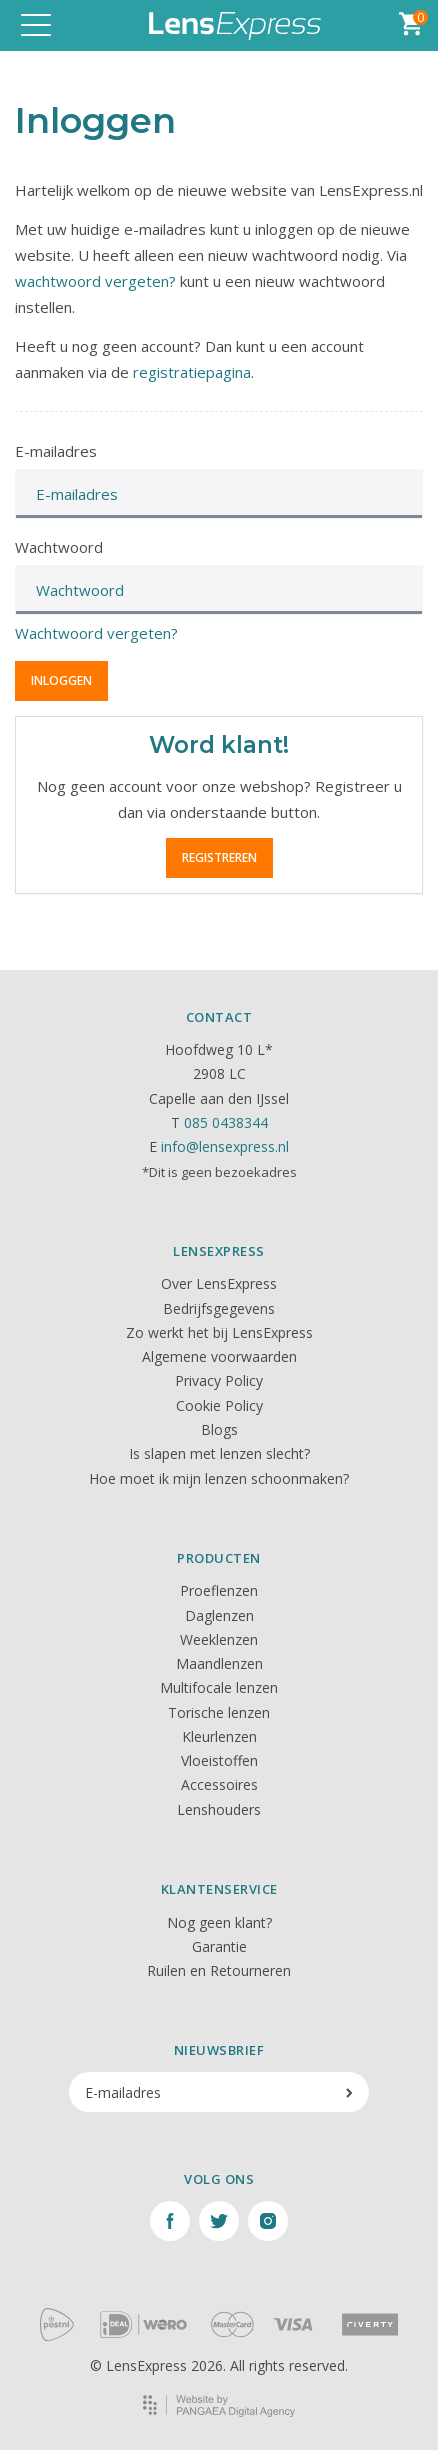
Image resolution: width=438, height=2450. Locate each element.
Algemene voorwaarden (219, 1356)
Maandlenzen (219, 1663)
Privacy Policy (219, 1380)
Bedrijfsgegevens (219, 1308)
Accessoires (219, 1784)
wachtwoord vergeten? (95, 281)
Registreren (219, 857)
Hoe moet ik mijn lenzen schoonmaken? (219, 1478)
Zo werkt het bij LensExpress (219, 1332)
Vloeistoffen (219, 1760)
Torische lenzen (219, 1712)
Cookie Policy (219, 1405)
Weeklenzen (219, 1639)
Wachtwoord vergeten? (96, 633)
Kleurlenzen (219, 1736)
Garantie (219, 1946)
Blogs (219, 1429)
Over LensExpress (219, 1283)
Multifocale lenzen (219, 1687)
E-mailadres (56, 451)
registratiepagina (192, 372)
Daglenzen (219, 1615)
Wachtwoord (59, 547)
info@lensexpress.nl (225, 1146)
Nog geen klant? (219, 1922)
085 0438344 (226, 1122)
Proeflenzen (219, 1590)
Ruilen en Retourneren (219, 1970)
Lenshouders (219, 1809)
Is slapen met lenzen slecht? (219, 1453)
